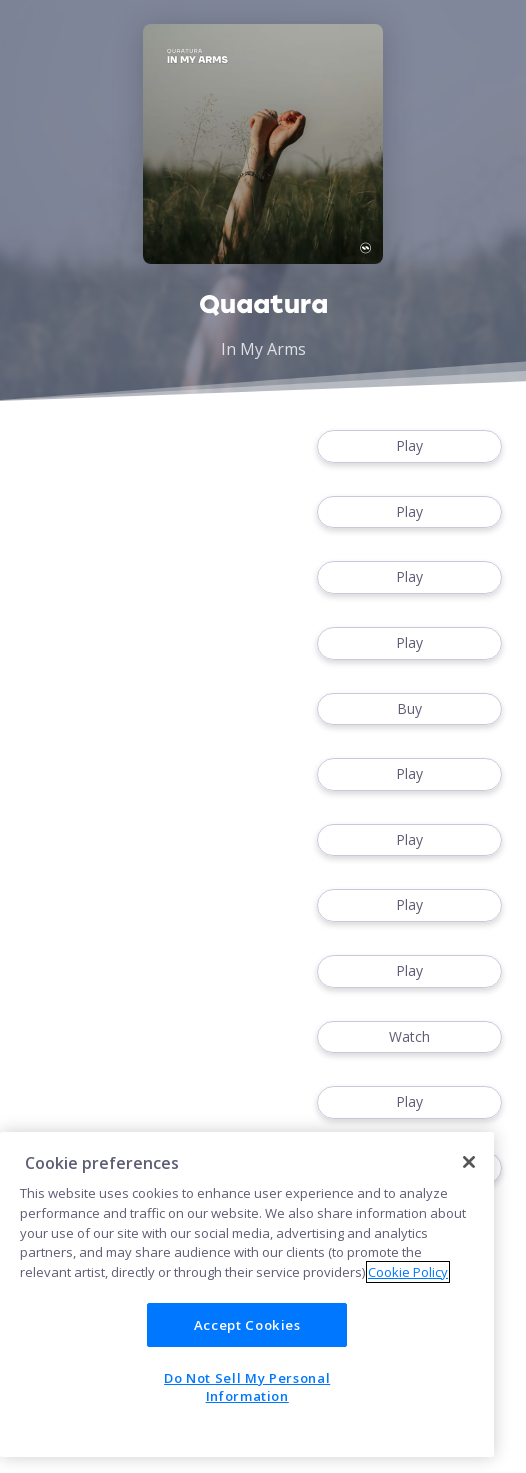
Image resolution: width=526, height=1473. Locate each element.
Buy (409, 709)
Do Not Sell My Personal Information (247, 1387)
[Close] (469, 1162)
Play (409, 446)
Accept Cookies (247, 1325)
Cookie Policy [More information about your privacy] (408, 1272)
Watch (409, 1037)
